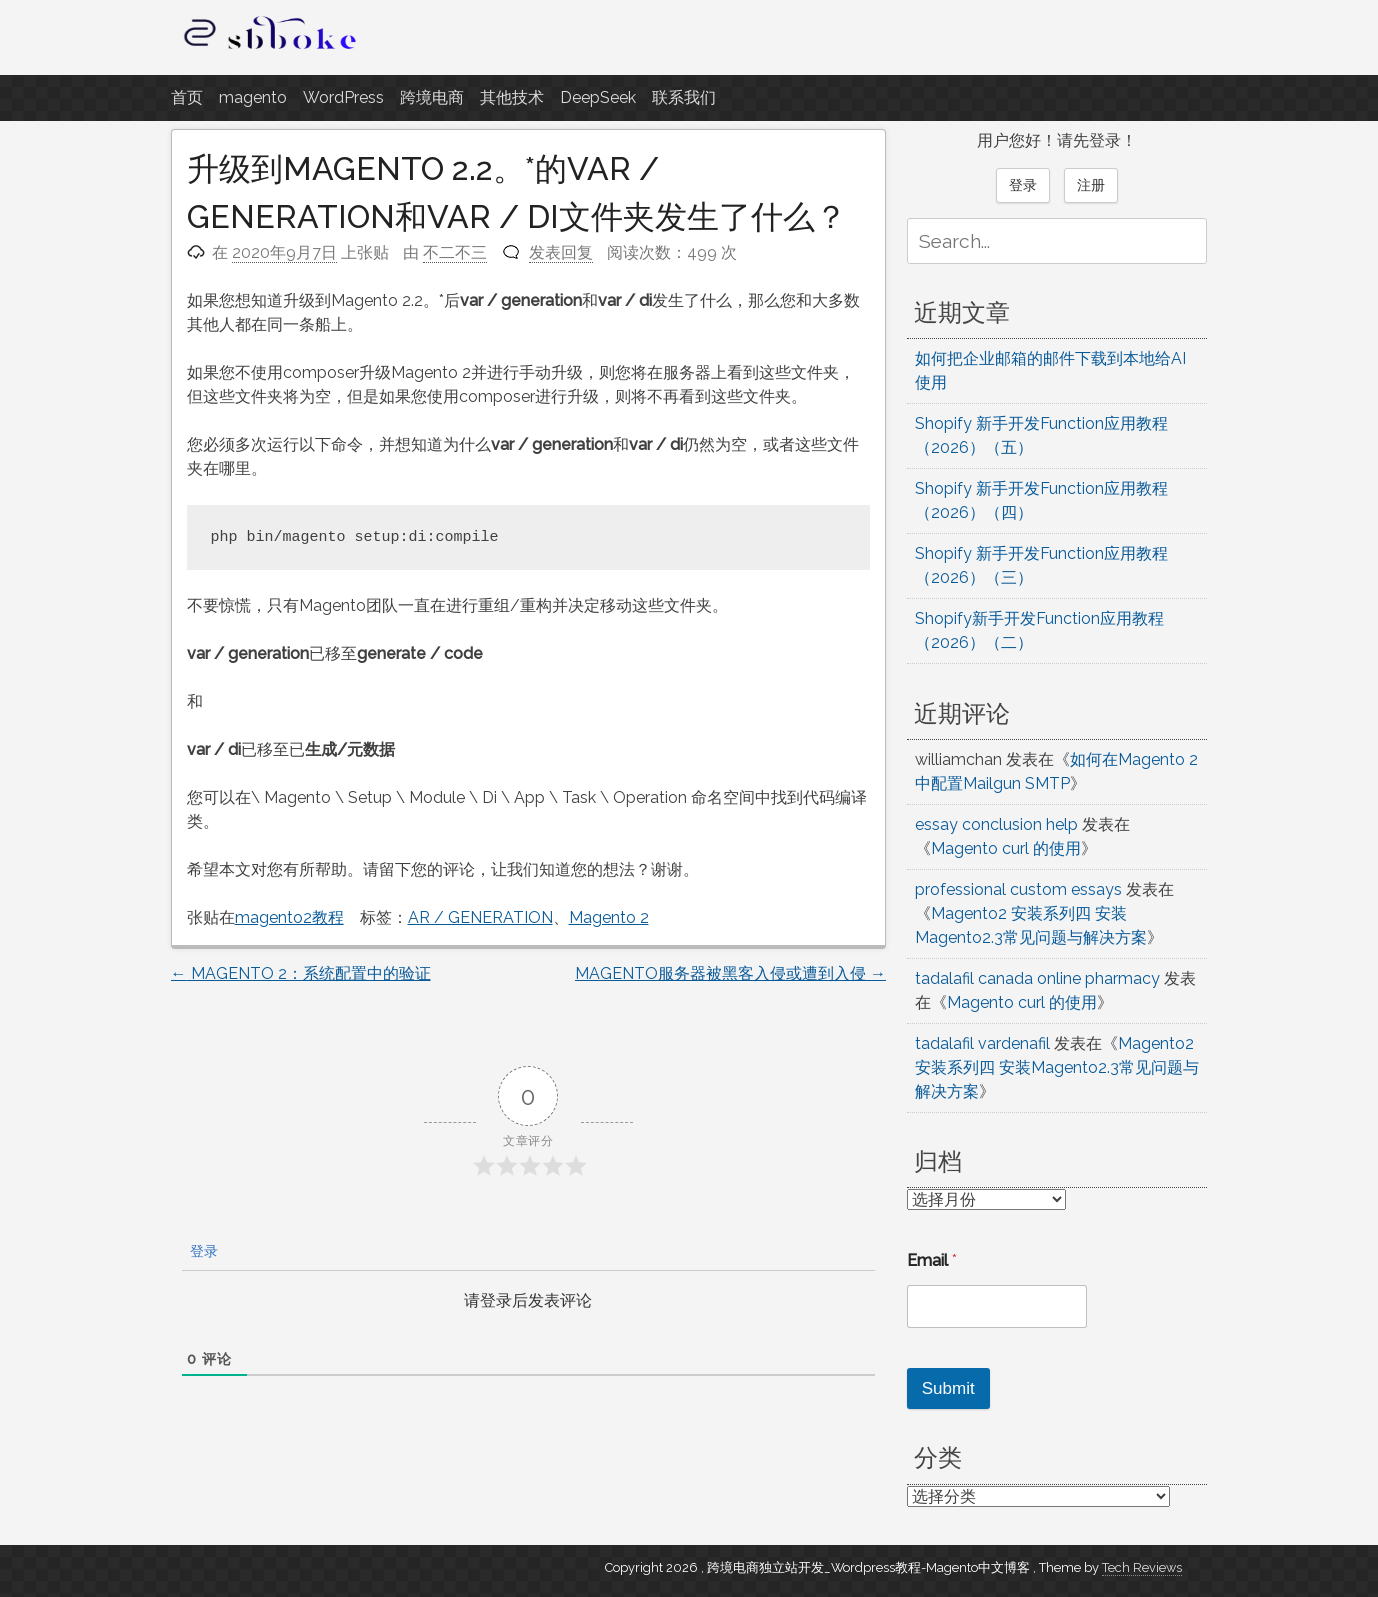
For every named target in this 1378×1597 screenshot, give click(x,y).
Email (932, 1260)
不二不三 (455, 252)
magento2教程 (289, 917)
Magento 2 (609, 917)
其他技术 (512, 97)
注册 (1091, 185)
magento (253, 97)
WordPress (343, 97)
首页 (187, 97)
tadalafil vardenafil (982, 1043)
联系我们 (684, 97)
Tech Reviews (1142, 1567)
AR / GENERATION (480, 917)
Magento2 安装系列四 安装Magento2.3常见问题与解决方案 (1057, 1067)
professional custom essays (1018, 889)
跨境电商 (432, 97)
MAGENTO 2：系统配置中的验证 (301, 973)
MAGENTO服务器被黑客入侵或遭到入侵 (730, 973)
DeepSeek (598, 97)
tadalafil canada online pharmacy (1037, 978)
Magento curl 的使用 (1006, 848)
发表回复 (561, 252)
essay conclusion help (996, 824)
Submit (948, 1388)
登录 (202, 1251)
